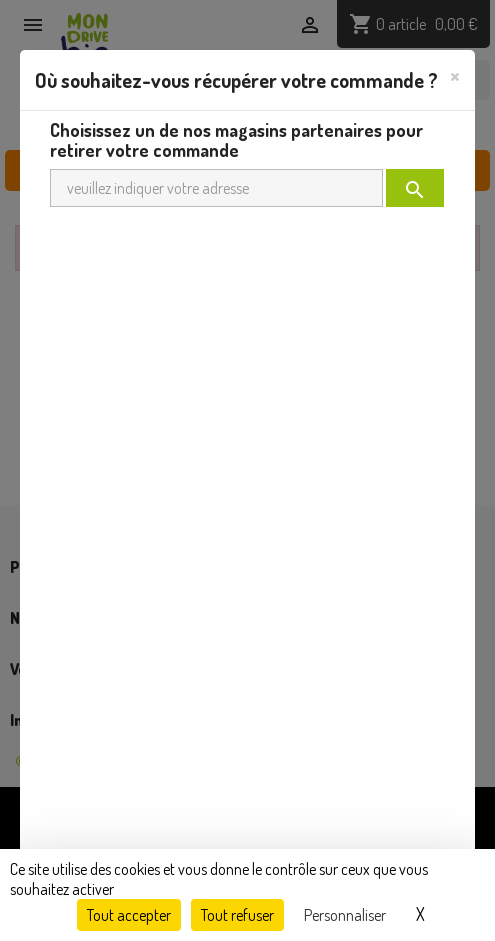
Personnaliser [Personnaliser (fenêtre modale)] (345, 915)
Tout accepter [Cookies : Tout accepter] (129, 915)
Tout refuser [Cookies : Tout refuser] (237, 915)
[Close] (455, 75)
